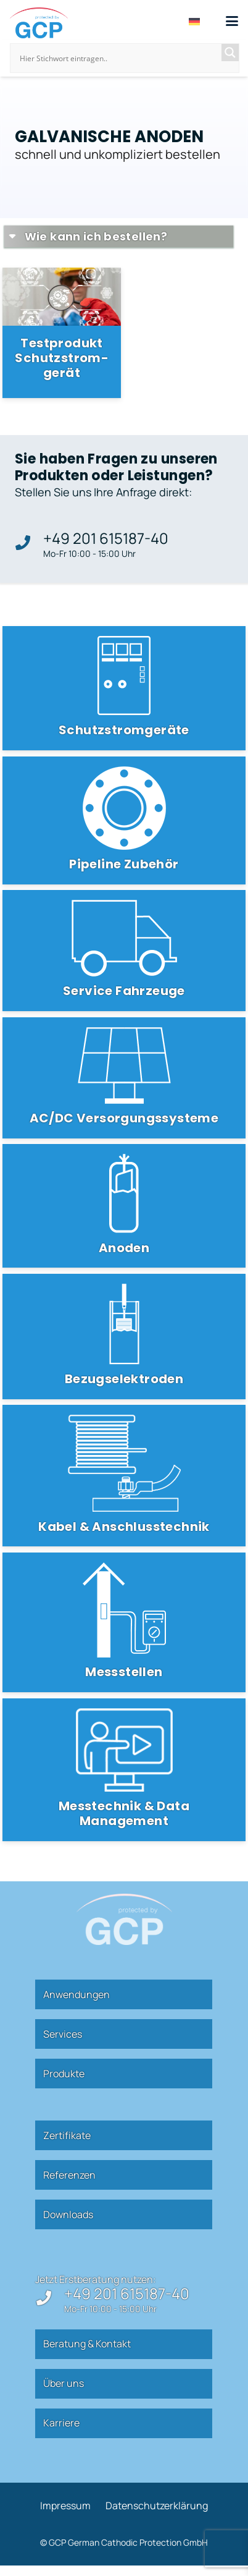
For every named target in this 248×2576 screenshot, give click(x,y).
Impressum (65, 2505)
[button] (232, 21)
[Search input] (119, 58)
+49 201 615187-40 (105, 538)
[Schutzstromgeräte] (124, 688)
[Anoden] (124, 1206)
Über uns (63, 2383)
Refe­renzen (69, 2175)
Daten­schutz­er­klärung (156, 2505)
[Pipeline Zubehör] (124, 820)
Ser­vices (62, 2034)
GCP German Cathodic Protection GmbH (128, 2542)
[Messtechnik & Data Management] (124, 1769)
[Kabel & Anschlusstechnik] (124, 1476)
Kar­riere (61, 2423)
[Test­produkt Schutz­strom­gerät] (61, 333)
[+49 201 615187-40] (29, 542)
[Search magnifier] (230, 52)
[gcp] (39, 22)
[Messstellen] (124, 1622)
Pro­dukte (64, 2073)
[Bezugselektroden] (124, 1336)
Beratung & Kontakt (87, 2343)
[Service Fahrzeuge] (124, 951)
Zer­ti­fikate (67, 2135)
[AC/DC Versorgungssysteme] (124, 1077)
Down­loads (68, 2214)
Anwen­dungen (76, 1994)
